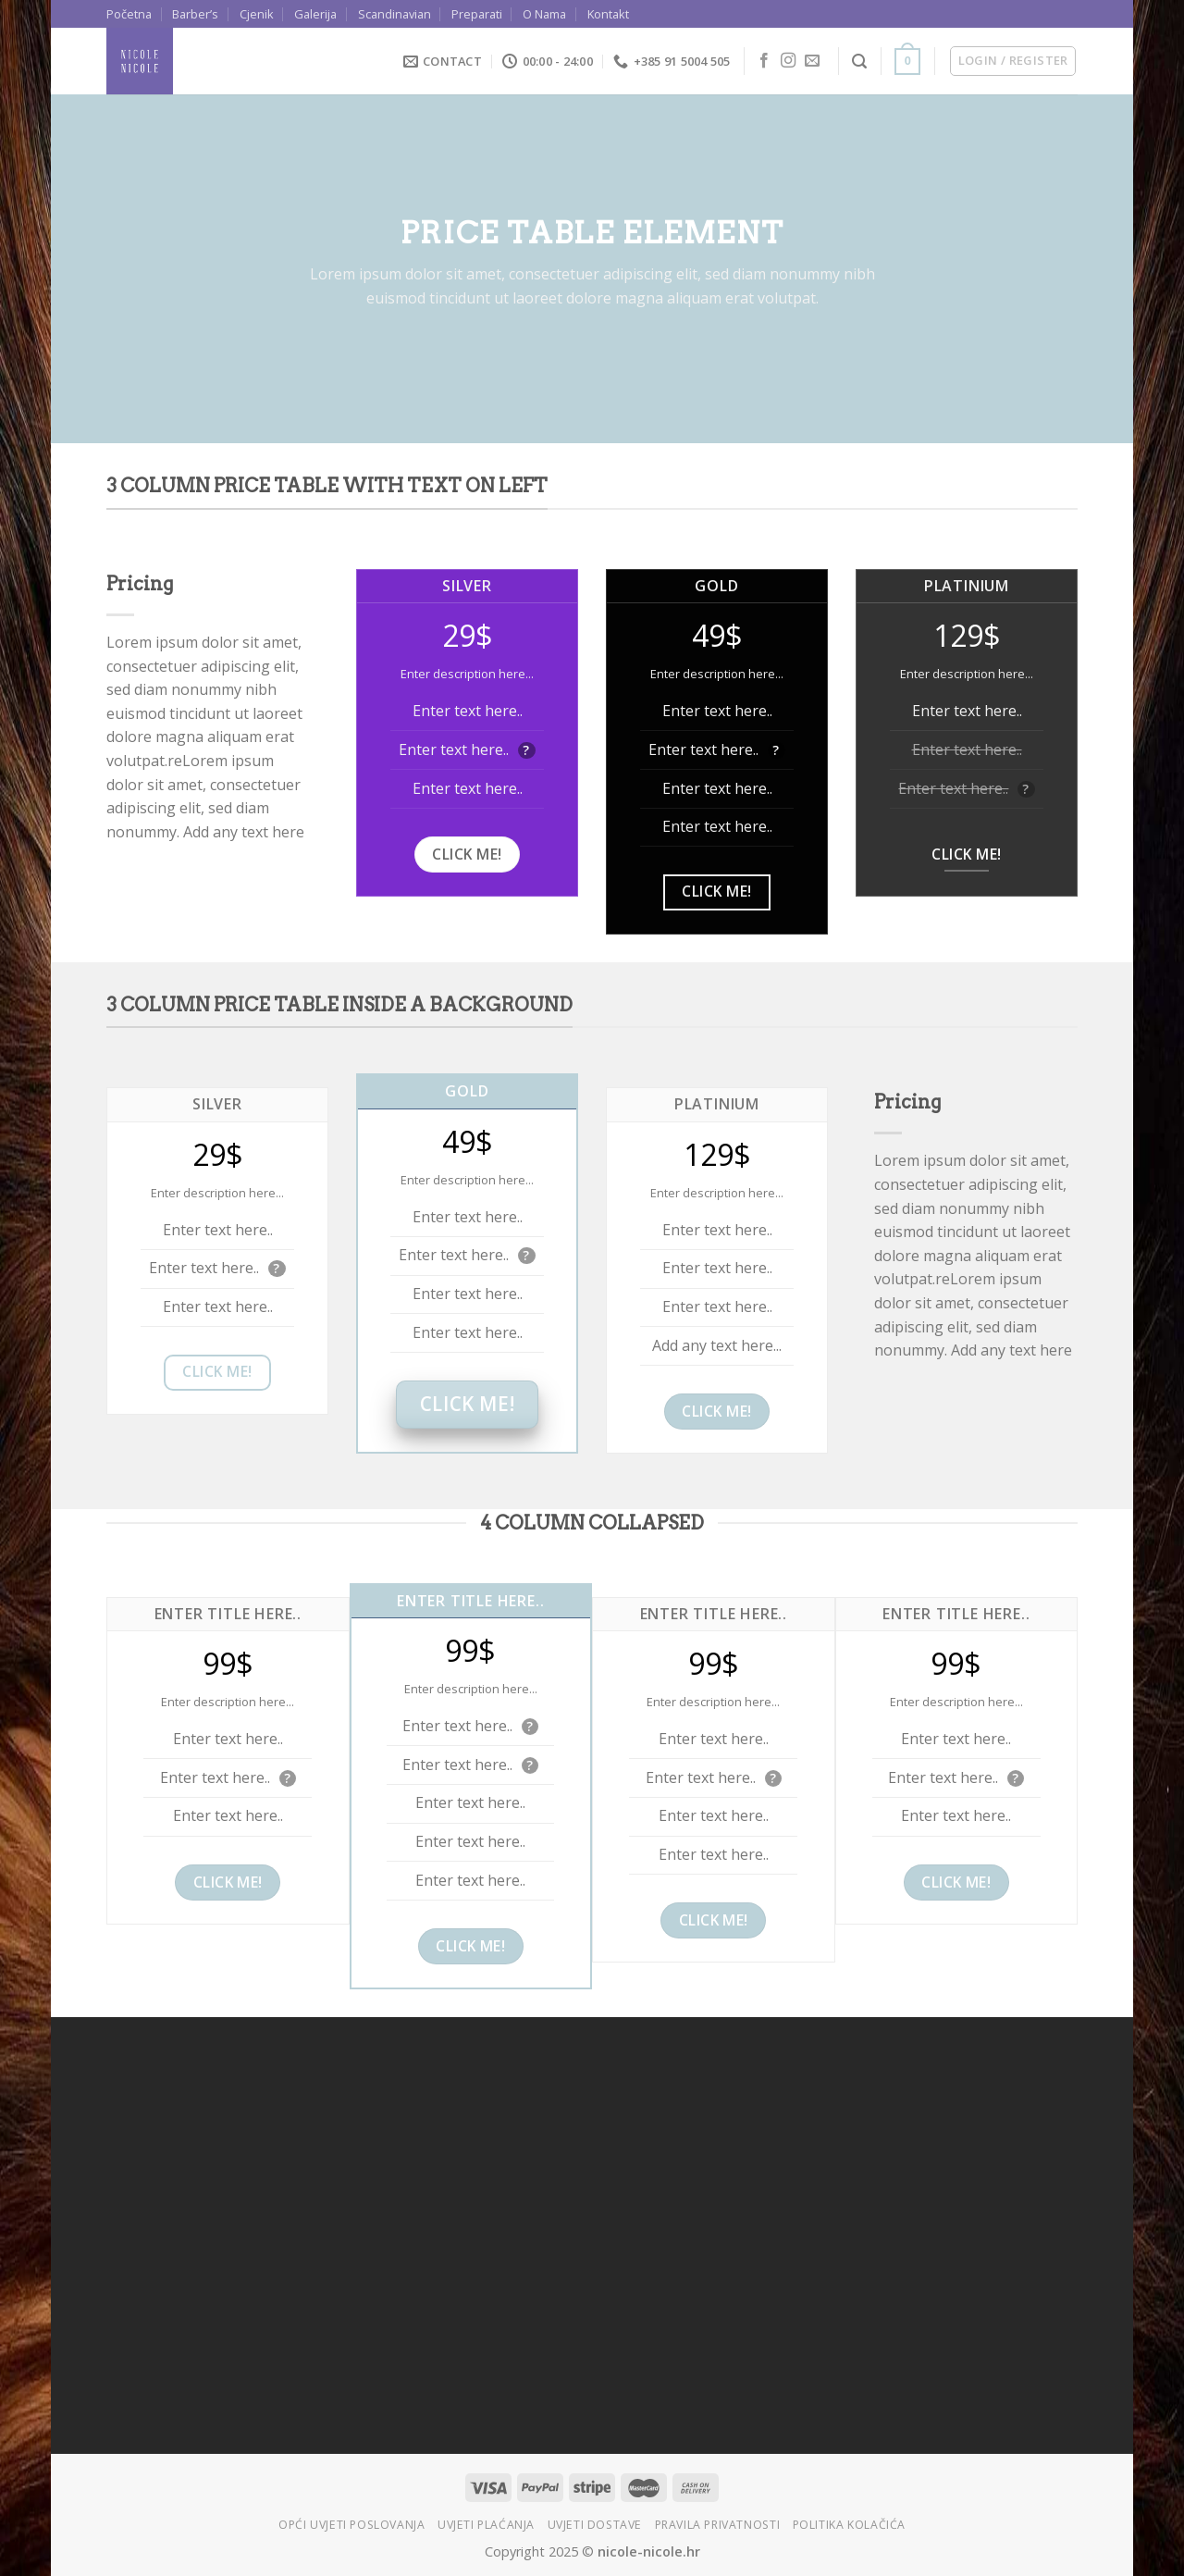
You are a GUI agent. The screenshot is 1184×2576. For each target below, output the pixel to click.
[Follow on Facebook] (764, 61)
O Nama (544, 14)
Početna (129, 14)
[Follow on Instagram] (788, 61)
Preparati (476, 14)
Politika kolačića (849, 2525)
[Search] (859, 61)
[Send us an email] (812, 61)
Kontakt (608, 14)
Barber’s (195, 14)
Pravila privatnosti (718, 2525)
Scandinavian (394, 14)
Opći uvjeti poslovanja (351, 2525)
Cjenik (257, 14)
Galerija (315, 14)
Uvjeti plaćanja (486, 2525)
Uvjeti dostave (595, 2525)
